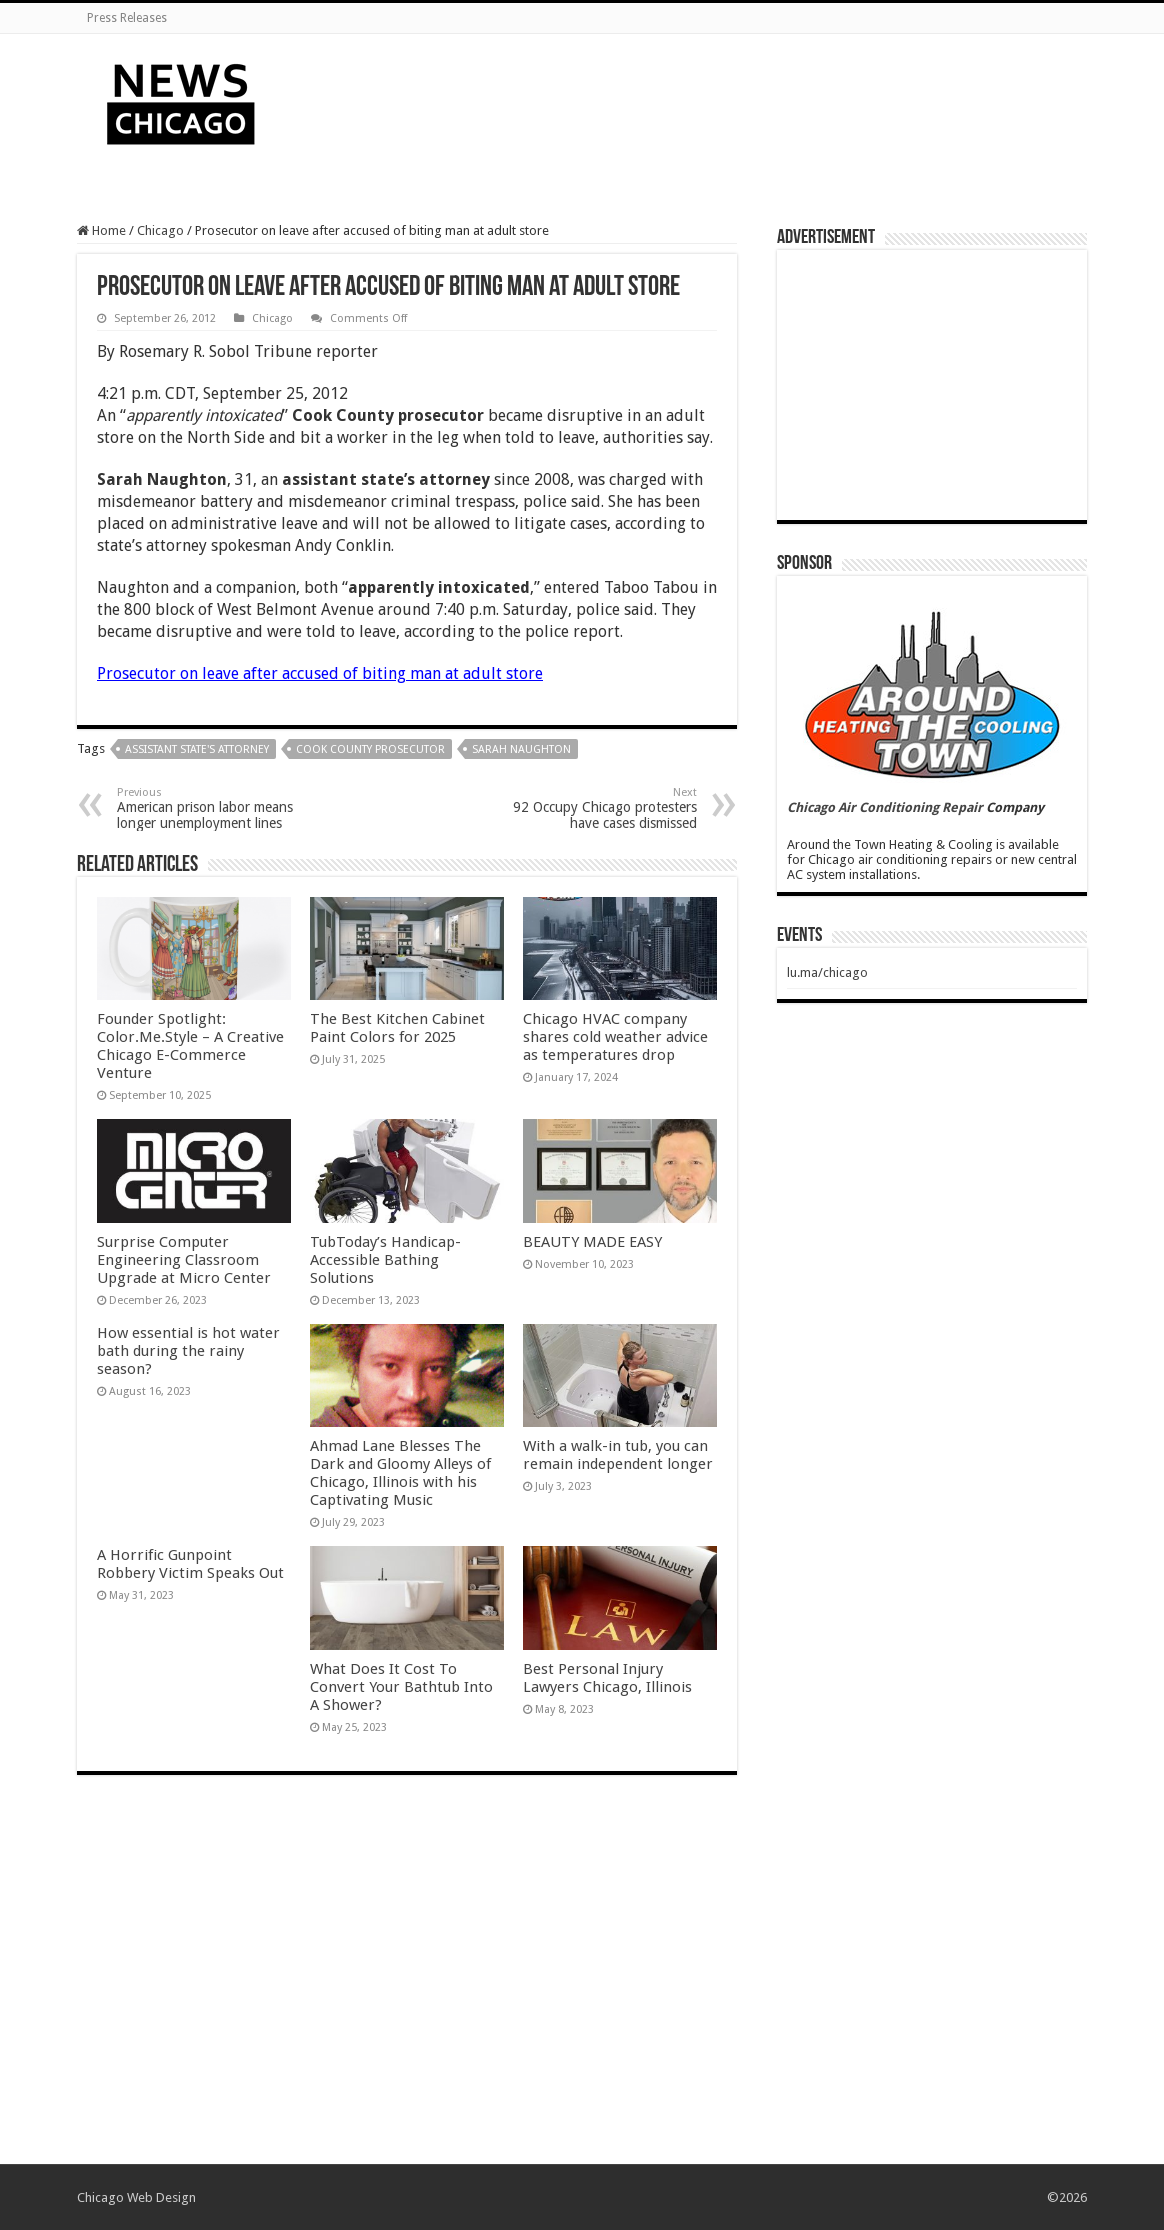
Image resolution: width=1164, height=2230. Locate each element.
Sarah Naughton (521, 749)
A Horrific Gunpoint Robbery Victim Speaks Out (190, 1564)
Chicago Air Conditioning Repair (885, 807)
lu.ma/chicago (827, 972)
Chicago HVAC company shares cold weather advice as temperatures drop (615, 1037)
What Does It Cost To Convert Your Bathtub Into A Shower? (401, 1687)
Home (101, 230)
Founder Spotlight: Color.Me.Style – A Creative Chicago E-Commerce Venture (190, 1046)
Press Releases (127, 18)
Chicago (160, 230)
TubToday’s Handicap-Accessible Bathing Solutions (385, 1260)
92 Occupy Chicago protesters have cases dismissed (594, 808)
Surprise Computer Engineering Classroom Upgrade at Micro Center (184, 1260)
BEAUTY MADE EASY (592, 1242)
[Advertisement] (708, 99)
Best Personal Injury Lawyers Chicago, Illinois (607, 1678)
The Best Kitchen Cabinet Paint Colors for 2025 (397, 1028)
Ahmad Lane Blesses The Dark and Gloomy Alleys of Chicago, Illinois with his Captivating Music (400, 1473)
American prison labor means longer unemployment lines (219, 808)
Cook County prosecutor (370, 749)
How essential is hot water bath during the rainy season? (188, 1351)
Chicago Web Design (136, 2197)
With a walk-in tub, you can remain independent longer (618, 1455)
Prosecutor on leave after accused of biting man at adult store (320, 673)
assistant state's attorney (197, 749)
